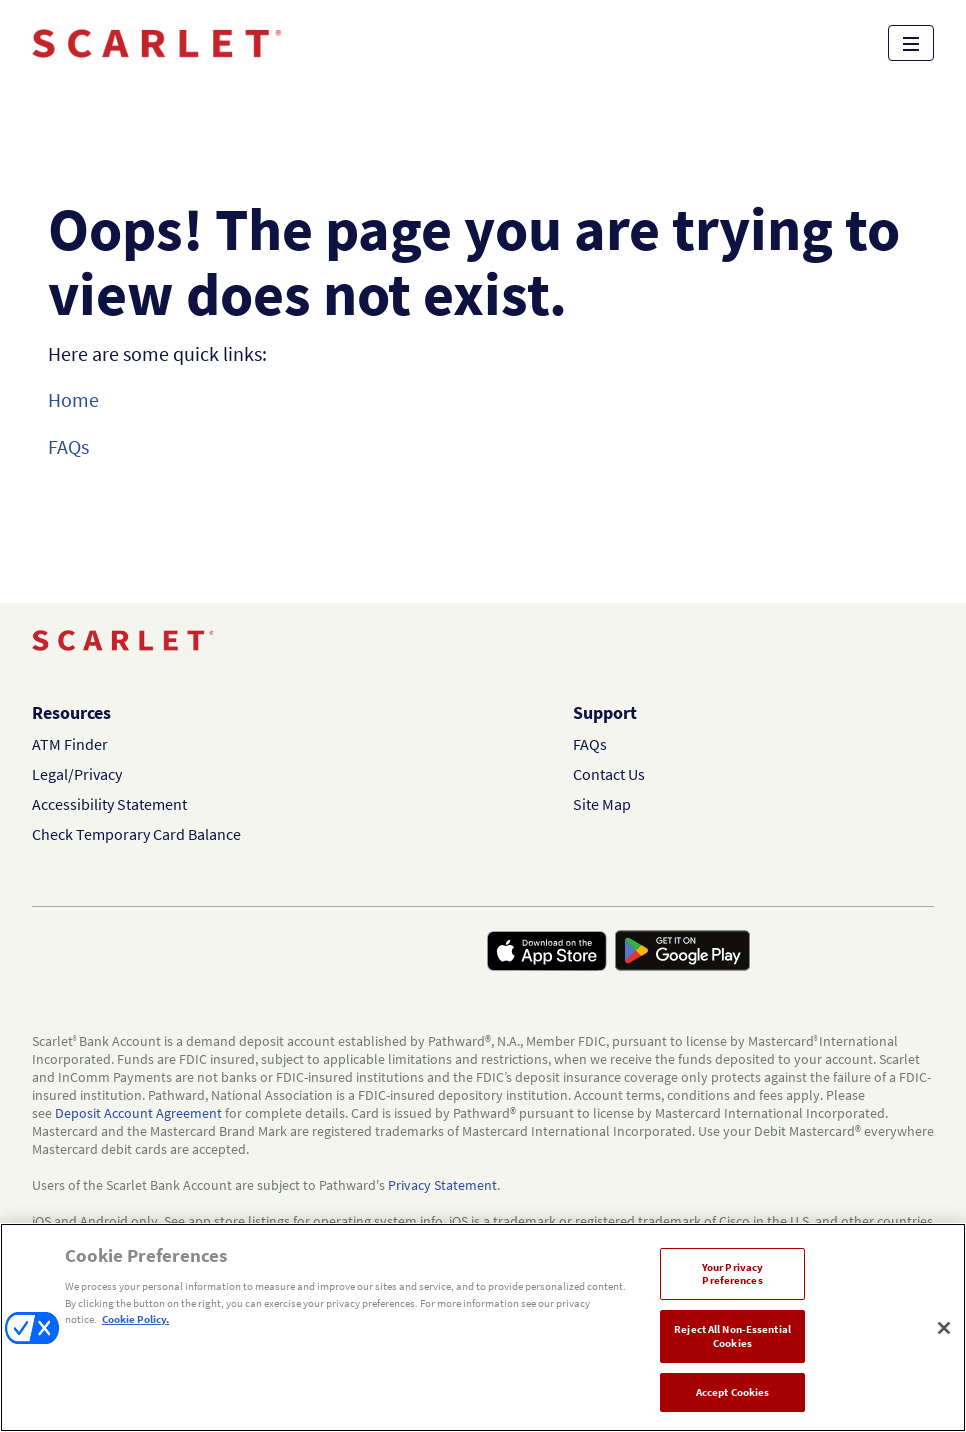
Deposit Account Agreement (138, 1113)
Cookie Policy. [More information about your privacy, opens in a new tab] (135, 1319)
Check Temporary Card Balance (136, 834)
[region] (483, 1327)
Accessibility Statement (109, 804)
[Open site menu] (911, 43)
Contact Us (609, 774)
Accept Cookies (733, 1392)
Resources (71, 713)
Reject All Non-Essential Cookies (732, 1335)
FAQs (68, 446)
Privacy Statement (442, 1185)
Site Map (602, 804)
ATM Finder (70, 744)
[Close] (944, 1328)
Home (73, 399)
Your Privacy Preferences (732, 1273)
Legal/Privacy (77, 774)
